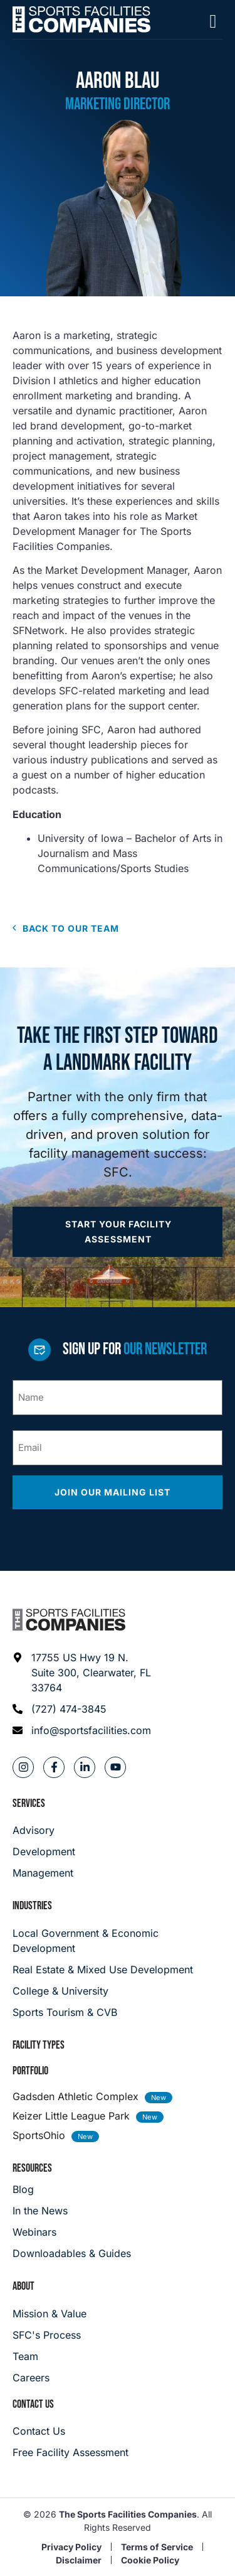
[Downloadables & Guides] (72, 2253)
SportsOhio (39, 2135)
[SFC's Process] (49, 2334)
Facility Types (39, 2045)
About (23, 2286)
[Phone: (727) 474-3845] (82, 1708)
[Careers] (49, 2377)
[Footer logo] (69, 1620)
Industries (32, 1905)
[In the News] (72, 2210)
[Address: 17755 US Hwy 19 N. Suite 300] (82, 1672)
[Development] (44, 1851)
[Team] (49, 2356)
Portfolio (30, 2071)
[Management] (44, 1872)
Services (29, 1803)
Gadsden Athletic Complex (75, 2096)
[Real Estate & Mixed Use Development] (117, 1969)
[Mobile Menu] (213, 21)
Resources (32, 2168)
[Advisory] (44, 1830)
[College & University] (117, 1990)
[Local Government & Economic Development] (117, 1941)
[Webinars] (72, 2231)
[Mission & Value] (49, 2313)
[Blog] (72, 2189)
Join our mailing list (114, 1492)
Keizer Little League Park (71, 2116)
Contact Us (33, 2404)
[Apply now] (117, 1232)
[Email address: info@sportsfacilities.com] (82, 1730)
